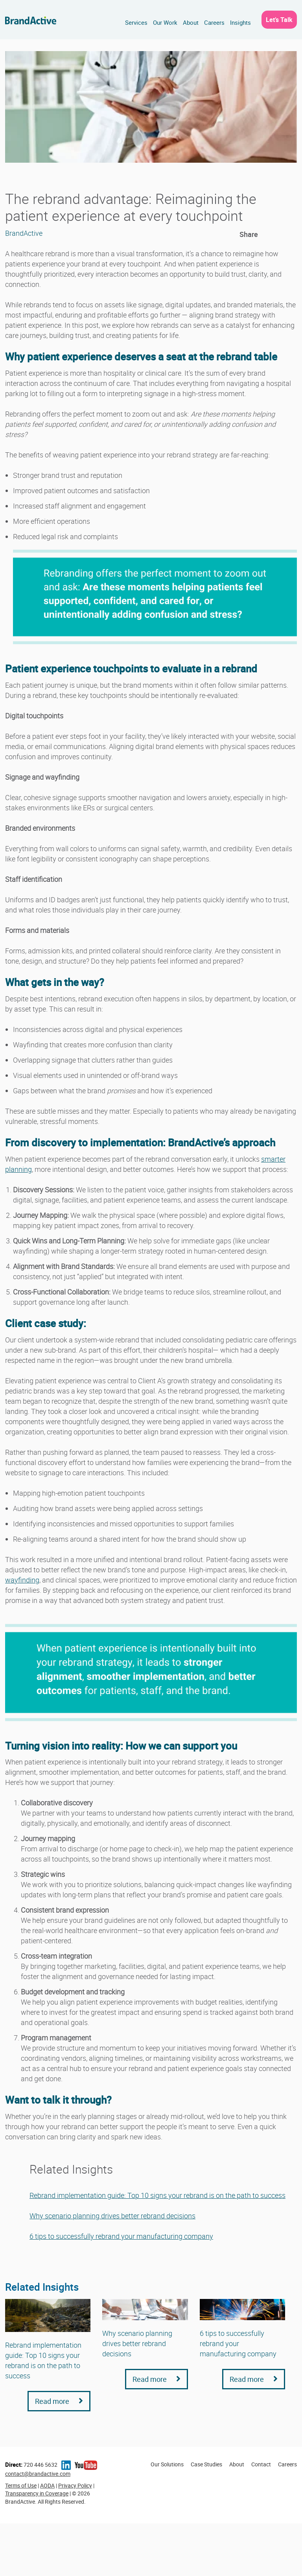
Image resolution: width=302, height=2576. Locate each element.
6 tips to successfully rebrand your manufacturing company (121, 2236)
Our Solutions (167, 2464)
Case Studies (206, 2464)
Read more (59, 2401)
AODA (47, 2485)
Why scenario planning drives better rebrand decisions (112, 2215)
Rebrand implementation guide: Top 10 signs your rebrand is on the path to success (157, 2195)
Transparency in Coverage (36, 2493)
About (191, 22)
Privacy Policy (75, 2485)
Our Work (165, 22)
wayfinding (22, 1580)
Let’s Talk (279, 19)
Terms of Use (21, 2485)
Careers (214, 22)
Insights (240, 22)
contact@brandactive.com (37, 2473)
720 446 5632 (31, 2464)
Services (136, 22)
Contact (261, 2464)
